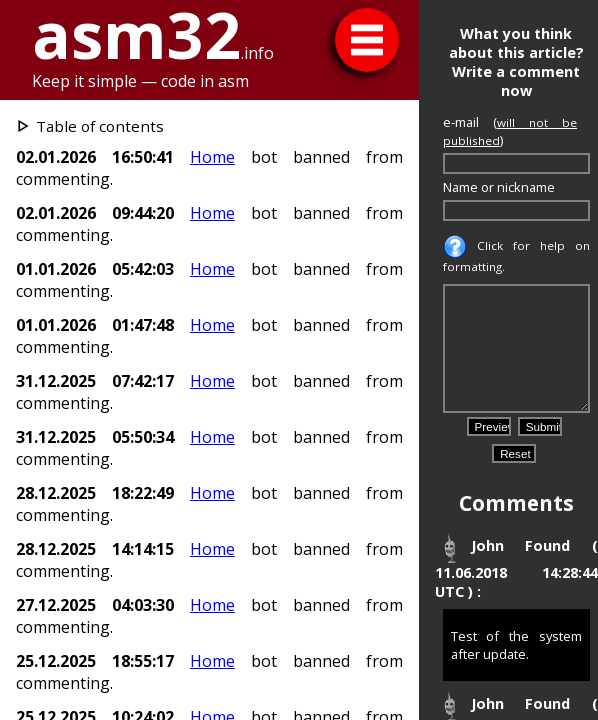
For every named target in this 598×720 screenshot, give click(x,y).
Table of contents (100, 126)
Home (212, 157)
